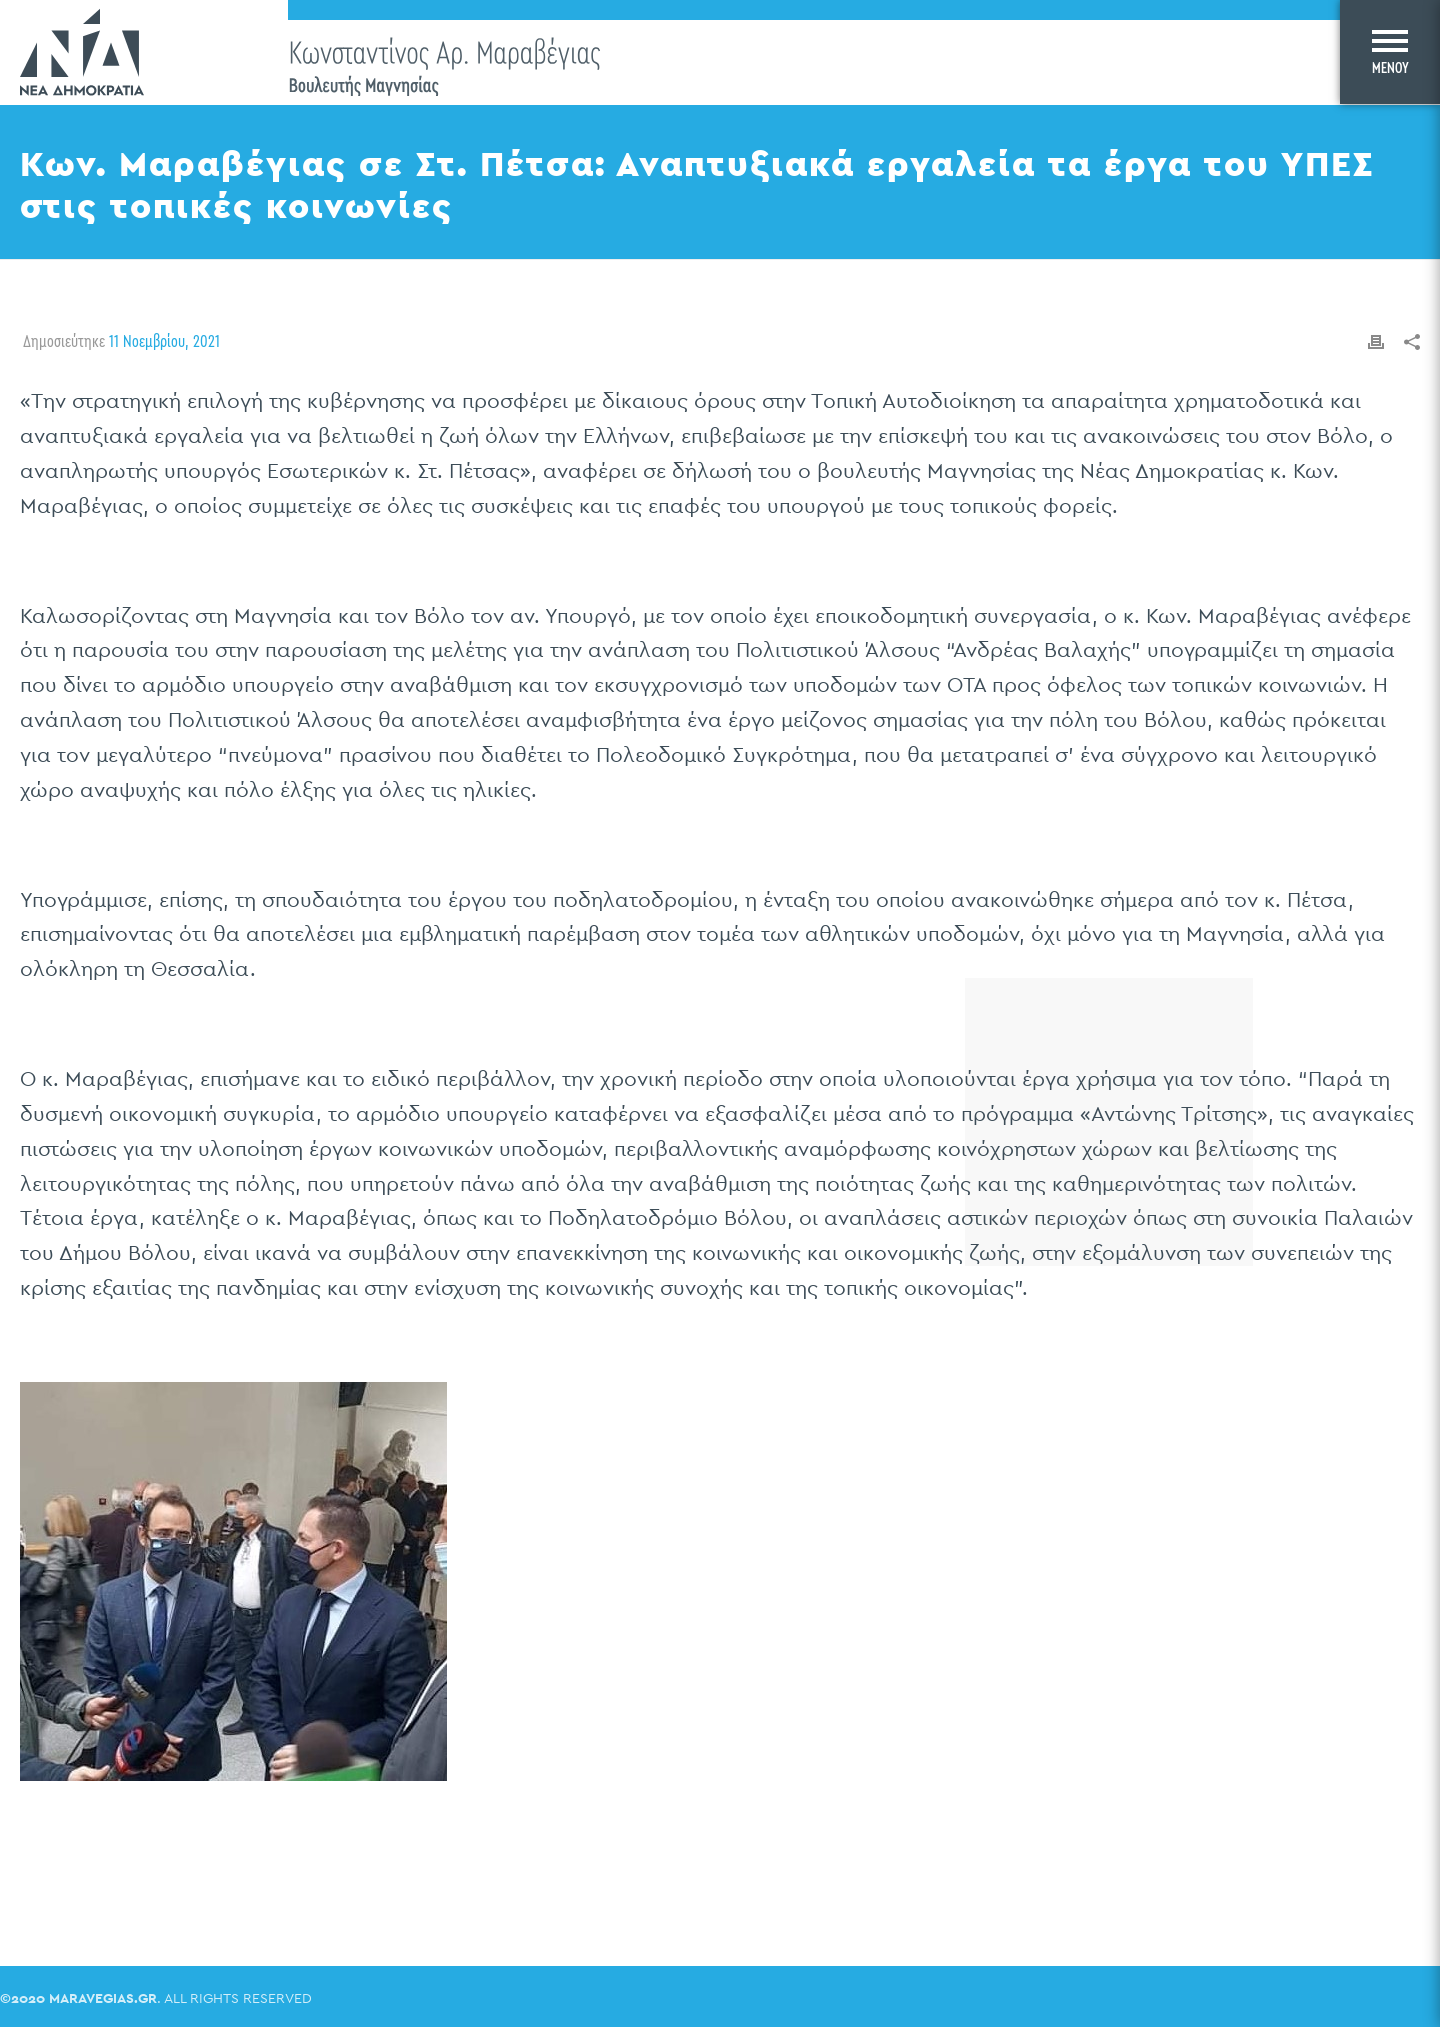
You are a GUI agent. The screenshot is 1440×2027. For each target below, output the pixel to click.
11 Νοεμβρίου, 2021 (164, 341)
